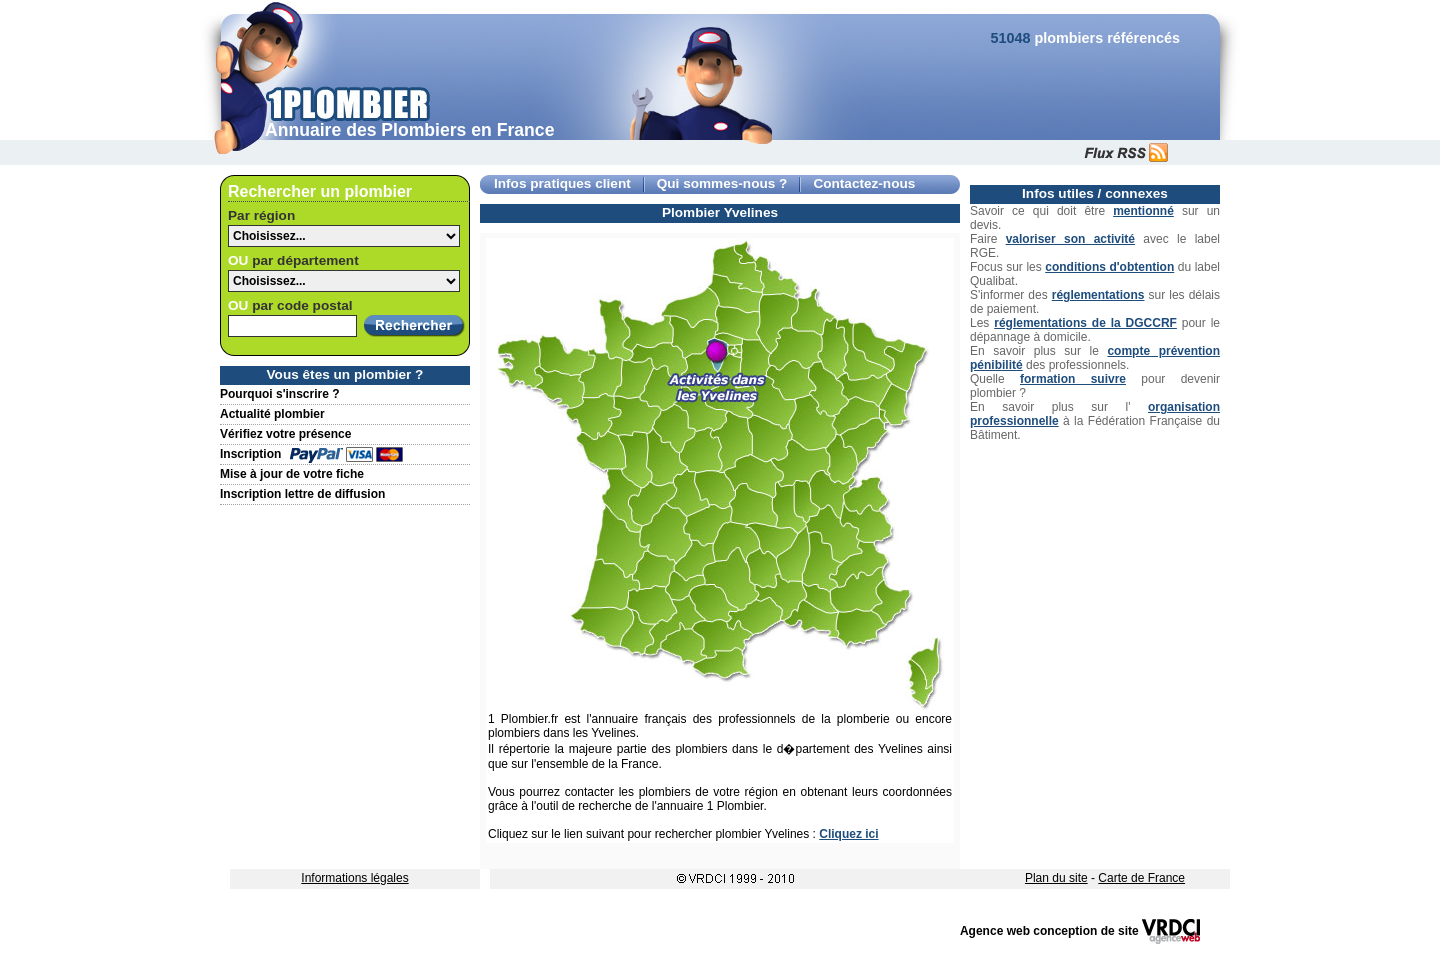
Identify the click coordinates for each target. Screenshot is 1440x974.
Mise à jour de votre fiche (292, 474)
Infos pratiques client (562, 183)
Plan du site (1056, 878)
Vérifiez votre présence (285, 434)
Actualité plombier (272, 414)
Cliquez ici (848, 834)
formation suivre (1073, 379)
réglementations (1098, 295)
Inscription (250, 454)
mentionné (1143, 211)
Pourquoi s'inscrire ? (280, 394)
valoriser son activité (1070, 239)
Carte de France (1141, 878)
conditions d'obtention (1109, 267)
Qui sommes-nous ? (722, 183)
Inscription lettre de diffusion (302, 494)
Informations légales (354, 878)
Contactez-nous (864, 183)
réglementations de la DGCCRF (1085, 323)
